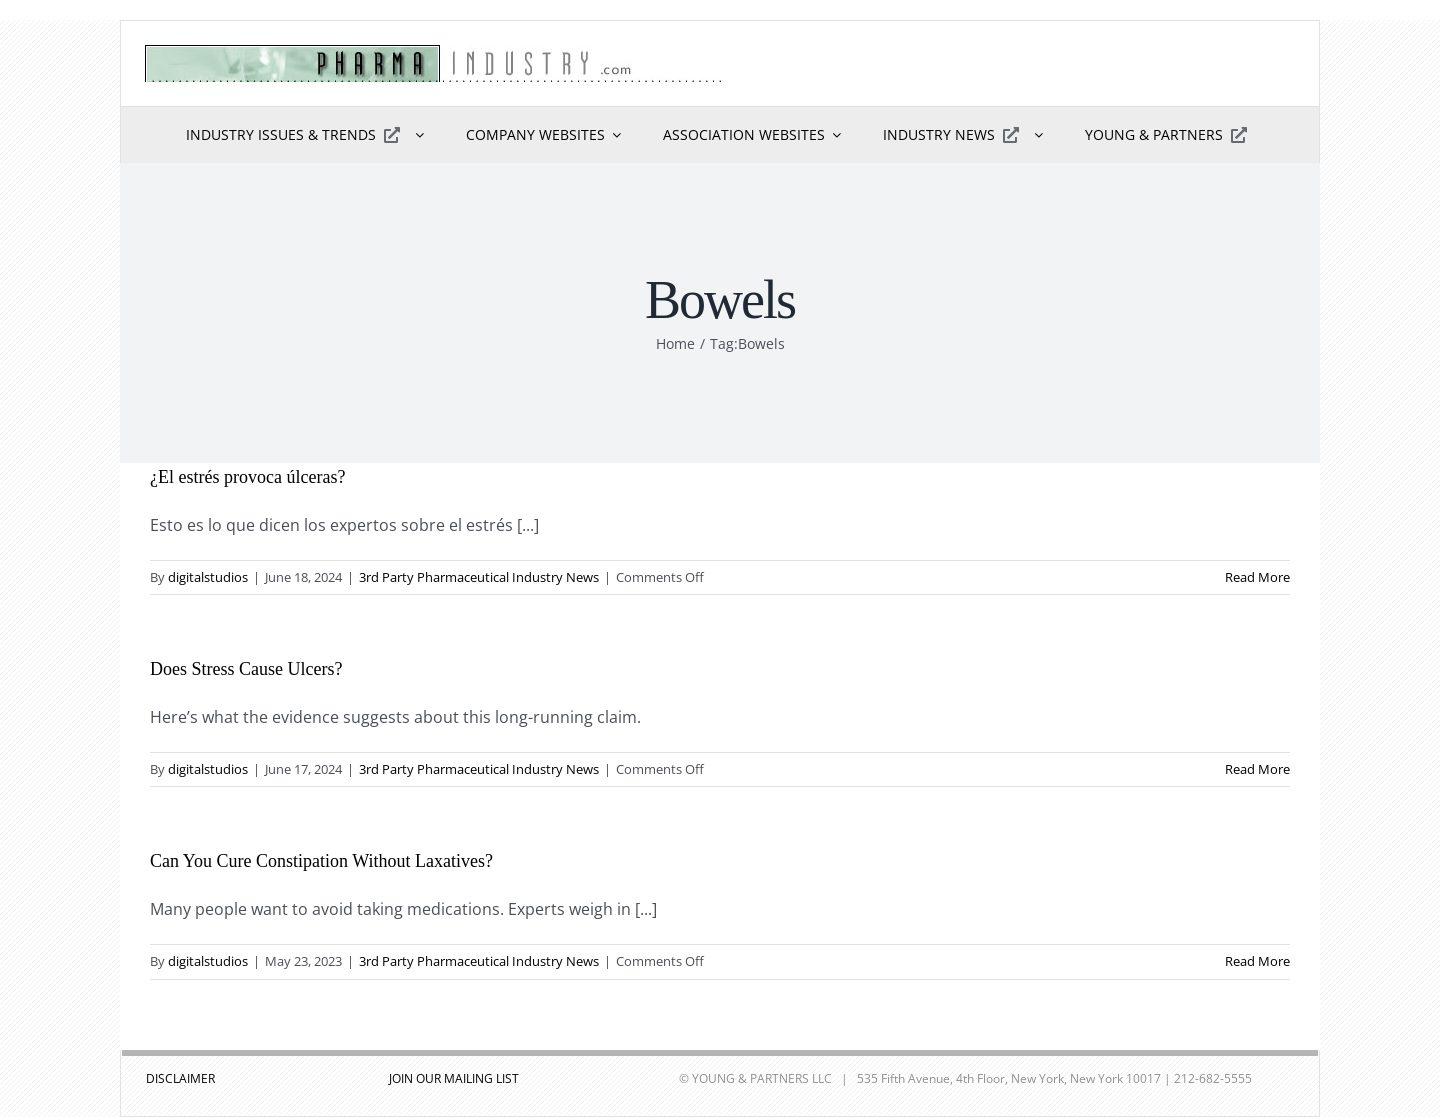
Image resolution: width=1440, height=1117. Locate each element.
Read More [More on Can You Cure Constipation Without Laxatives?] (1257, 961)
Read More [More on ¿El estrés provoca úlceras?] (1257, 577)
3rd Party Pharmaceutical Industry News (479, 577)
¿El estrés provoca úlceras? (247, 477)
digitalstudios (208, 577)
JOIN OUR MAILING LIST (454, 1078)
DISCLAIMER (180, 1078)
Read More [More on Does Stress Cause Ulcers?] (1257, 769)
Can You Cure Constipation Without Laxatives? (321, 861)
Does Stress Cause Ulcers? (246, 669)
